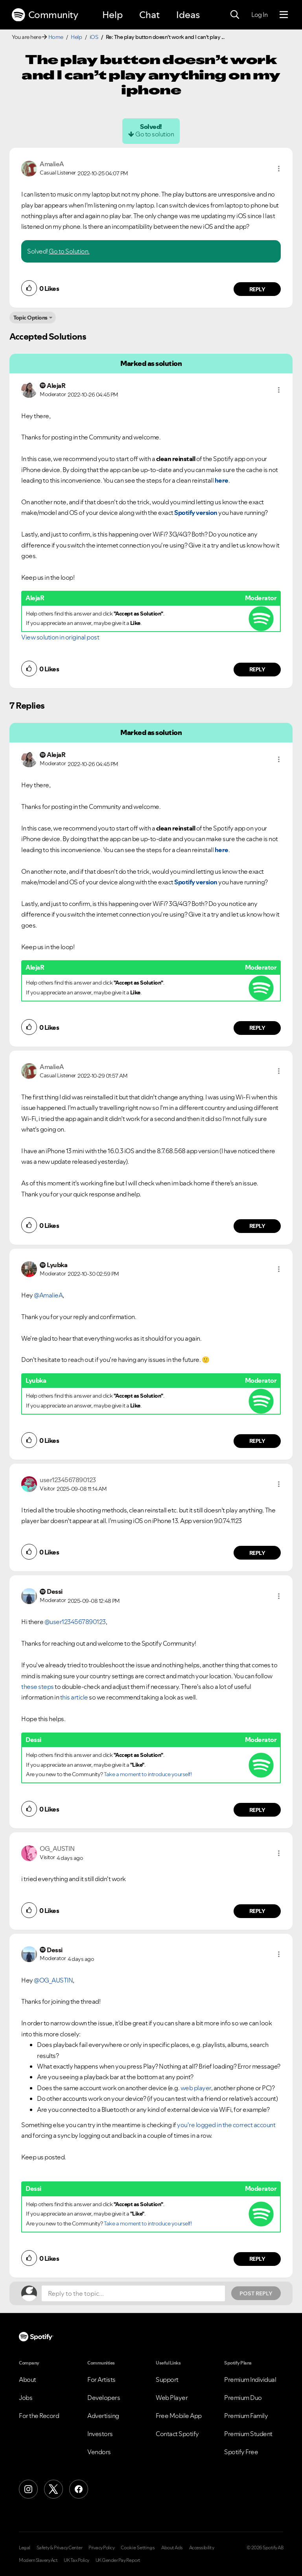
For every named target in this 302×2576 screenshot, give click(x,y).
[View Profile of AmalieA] (52, 164)
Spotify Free (241, 2451)
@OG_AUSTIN (53, 1980)
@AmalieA (48, 1295)
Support (167, 2379)
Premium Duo (243, 2397)
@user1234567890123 (75, 1621)
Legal (24, 2548)
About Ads (172, 2548)
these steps (37, 1686)
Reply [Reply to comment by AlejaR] (257, 669)
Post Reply (256, 2293)
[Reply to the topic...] (133, 2293)
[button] (279, 169)
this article (74, 1697)
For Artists (101, 2379)
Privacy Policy (101, 2548)
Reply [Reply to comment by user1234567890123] (257, 1553)
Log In (259, 14)
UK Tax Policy (76, 2560)
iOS (94, 37)
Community (45, 15)
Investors (100, 2433)
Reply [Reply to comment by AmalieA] (257, 289)
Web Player (172, 2397)
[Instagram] (28, 2489)
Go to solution (154, 134)
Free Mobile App (179, 2415)
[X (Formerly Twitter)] (53, 2489)
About (27, 2379)
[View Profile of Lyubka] (57, 1264)
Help (112, 14)
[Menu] (283, 14)
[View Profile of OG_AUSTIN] (57, 1848)
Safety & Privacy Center (60, 2548)
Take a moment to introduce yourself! (148, 1774)
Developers (103, 2397)
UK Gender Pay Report (118, 2560)
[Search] (234, 15)
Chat (149, 14)
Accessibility (201, 2548)
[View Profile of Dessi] (55, 1591)
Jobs (25, 2397)
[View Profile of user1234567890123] (68, 1479)
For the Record (39, 2415)
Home (55, 37)
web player (195, 2088)
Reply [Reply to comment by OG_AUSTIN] (257, 1911)
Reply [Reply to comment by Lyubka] (257, 1441)
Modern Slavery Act (38, 2560)
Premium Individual (250, 2379)
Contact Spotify (177, 2433)
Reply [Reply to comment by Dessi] (257, 1810)
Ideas (188, 14)
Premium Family (246, 2415)
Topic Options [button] (30, 318)
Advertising (103, 2415)
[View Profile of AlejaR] (56, 385)
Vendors (99, 2451)
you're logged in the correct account (226, 2124)
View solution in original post (60, 637)
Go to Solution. (69, 251)
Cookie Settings (138, 2548)
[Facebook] (78, 2489)
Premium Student (248, 2433)
